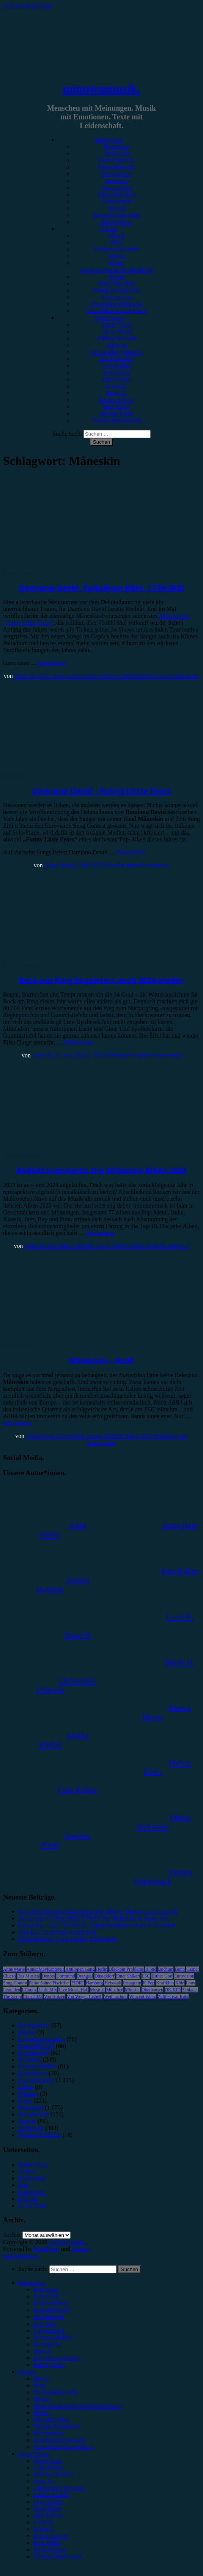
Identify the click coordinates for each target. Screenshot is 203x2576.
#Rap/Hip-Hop (117, 283)
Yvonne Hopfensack (116, 420)
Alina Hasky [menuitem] (48, 2467)
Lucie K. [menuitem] (44, 2522)
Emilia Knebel (116, 359)
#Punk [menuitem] (41, 2412)
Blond (150, 1969)
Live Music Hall (73, 1989)
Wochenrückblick (39, 2135)
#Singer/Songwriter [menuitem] (57, 2426)
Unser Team (116, 324)
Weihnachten (115, 1996)
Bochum (165, 1969)
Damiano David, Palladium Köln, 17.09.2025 (101, 587)
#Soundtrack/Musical (117, 304)
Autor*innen (109, 317)
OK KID (173, 1989)
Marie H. (117, 393)
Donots (48, 1976)
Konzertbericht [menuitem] (51, 2303)
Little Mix (47, 1989)
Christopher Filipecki (116, 352)
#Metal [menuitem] (41, 2399)
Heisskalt (112, 1983)
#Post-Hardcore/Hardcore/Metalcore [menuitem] (77, 2406)
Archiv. (12, 2235)
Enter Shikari (128, 1976)
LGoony (29, 1989)
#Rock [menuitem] (41, 2378)
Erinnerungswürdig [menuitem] (56, 2358)
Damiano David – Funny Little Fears (101, 791)
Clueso (9, 1976)
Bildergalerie (116, 222)
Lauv (190, 1983)
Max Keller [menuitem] (47, 2542)
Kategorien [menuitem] (31, 2282)
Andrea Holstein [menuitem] (53, 2474)
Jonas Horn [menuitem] (47, 2508)
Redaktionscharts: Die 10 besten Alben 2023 (101, 1170)
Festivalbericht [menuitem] (51, 2310)
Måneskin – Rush (101, 1360)
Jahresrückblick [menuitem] (52, 2337)
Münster (132, 1989)
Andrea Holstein (117, 338)
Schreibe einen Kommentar (166, 676)
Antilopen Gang (79, 1969)
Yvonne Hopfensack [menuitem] (57, 2556)
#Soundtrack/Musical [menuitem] (59, 2440)
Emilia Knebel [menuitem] (51, 2495)
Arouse (80, 2249)
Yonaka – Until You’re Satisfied (57, 1932)
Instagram (132, 1983)
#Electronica (116, 297)
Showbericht (116, 174)
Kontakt (28, 2198)
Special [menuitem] (42, 2351)
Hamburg (94, 1983)
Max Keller (117, 406)
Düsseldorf (104, 1976)
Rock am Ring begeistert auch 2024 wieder (101, 980)
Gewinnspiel (116, 187)
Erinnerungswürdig (116, 215)
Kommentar (116, 201)
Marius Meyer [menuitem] (50, 2536)
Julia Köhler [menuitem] (48, 2515)
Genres (109, 228)
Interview (116, 181)
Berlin (101, 1969)
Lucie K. (116, 386)
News (25, 2100)
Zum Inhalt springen (28, 6)
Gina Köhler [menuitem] (48, 2501)
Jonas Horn (116, 372)
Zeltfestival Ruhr (173, 1996)
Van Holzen (54, 1996)
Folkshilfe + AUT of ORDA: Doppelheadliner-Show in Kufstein (96, 1925)
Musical (97, 1989)
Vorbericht (116, 153)
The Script (12, 1996)
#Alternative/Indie (116, 249)
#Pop (116, 242)
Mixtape (28, 2093)
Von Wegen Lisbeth (84, 1996)
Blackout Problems (126, 1969)
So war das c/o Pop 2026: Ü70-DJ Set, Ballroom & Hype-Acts (94, 1918)
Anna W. (116, 345)
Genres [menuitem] (26, 2371)
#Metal (116, 256)
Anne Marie (14, 1969)
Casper (192, 1969)
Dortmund (65, 1976)
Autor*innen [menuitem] (33, 2454)
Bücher (27, 2032)
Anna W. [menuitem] (44, 2481)
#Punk (116, 276)
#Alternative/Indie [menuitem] (55, 2392)
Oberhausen (152, 1989)
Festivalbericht (117, 167)
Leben (25, 2087)
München (114, 1989)
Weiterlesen (52, 663)
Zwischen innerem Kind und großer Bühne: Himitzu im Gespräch (98, 1911)
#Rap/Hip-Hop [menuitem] (51, 2419)
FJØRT (78, 1983)
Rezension (116, 146)
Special (117, 208)
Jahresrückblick (116, 194)
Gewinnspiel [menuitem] (48, 2330)
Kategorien (109, 139)
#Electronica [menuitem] (48, 2433)
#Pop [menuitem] (39, 2385)
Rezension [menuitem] (46, 2289)
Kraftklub (165, 1983)
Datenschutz (33, 2164)
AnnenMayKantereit (45, 1969)
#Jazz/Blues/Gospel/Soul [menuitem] (63, 2447)
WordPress (46, 2249)
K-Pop (148, 1983)
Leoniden (11, 1989)
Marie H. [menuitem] (44, 2529)
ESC (146, 1976)
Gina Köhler (117, 365)
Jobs (23, 2185)
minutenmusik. (101, 88)
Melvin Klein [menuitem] (49, 2549)
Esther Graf (162, 1976)
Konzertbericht (117, 160)
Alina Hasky (116, 331)
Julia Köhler (117, 379)
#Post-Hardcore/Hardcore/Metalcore (116, 266)
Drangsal (85, 1976)
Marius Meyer (116, 400)
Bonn (180, 1969)
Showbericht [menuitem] (48, 2317)
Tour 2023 (33, 1996)
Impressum (31, 2178)
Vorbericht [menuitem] (46, 2296)
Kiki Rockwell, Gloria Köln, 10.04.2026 (67, 1939)
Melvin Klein (117, 413)
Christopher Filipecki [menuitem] (59, 2488)
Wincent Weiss (142, 1996)
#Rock (117, 235)
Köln (179, 1983)
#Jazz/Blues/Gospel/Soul (117, 311)
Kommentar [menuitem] (47, 2344)
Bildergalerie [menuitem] (49, 2365)
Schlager (190, 1989)
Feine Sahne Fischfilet (49, 1983)
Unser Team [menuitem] (48, 2460)
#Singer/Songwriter (116, 290)
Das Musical (28, 1976)
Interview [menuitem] (45, 2323)
